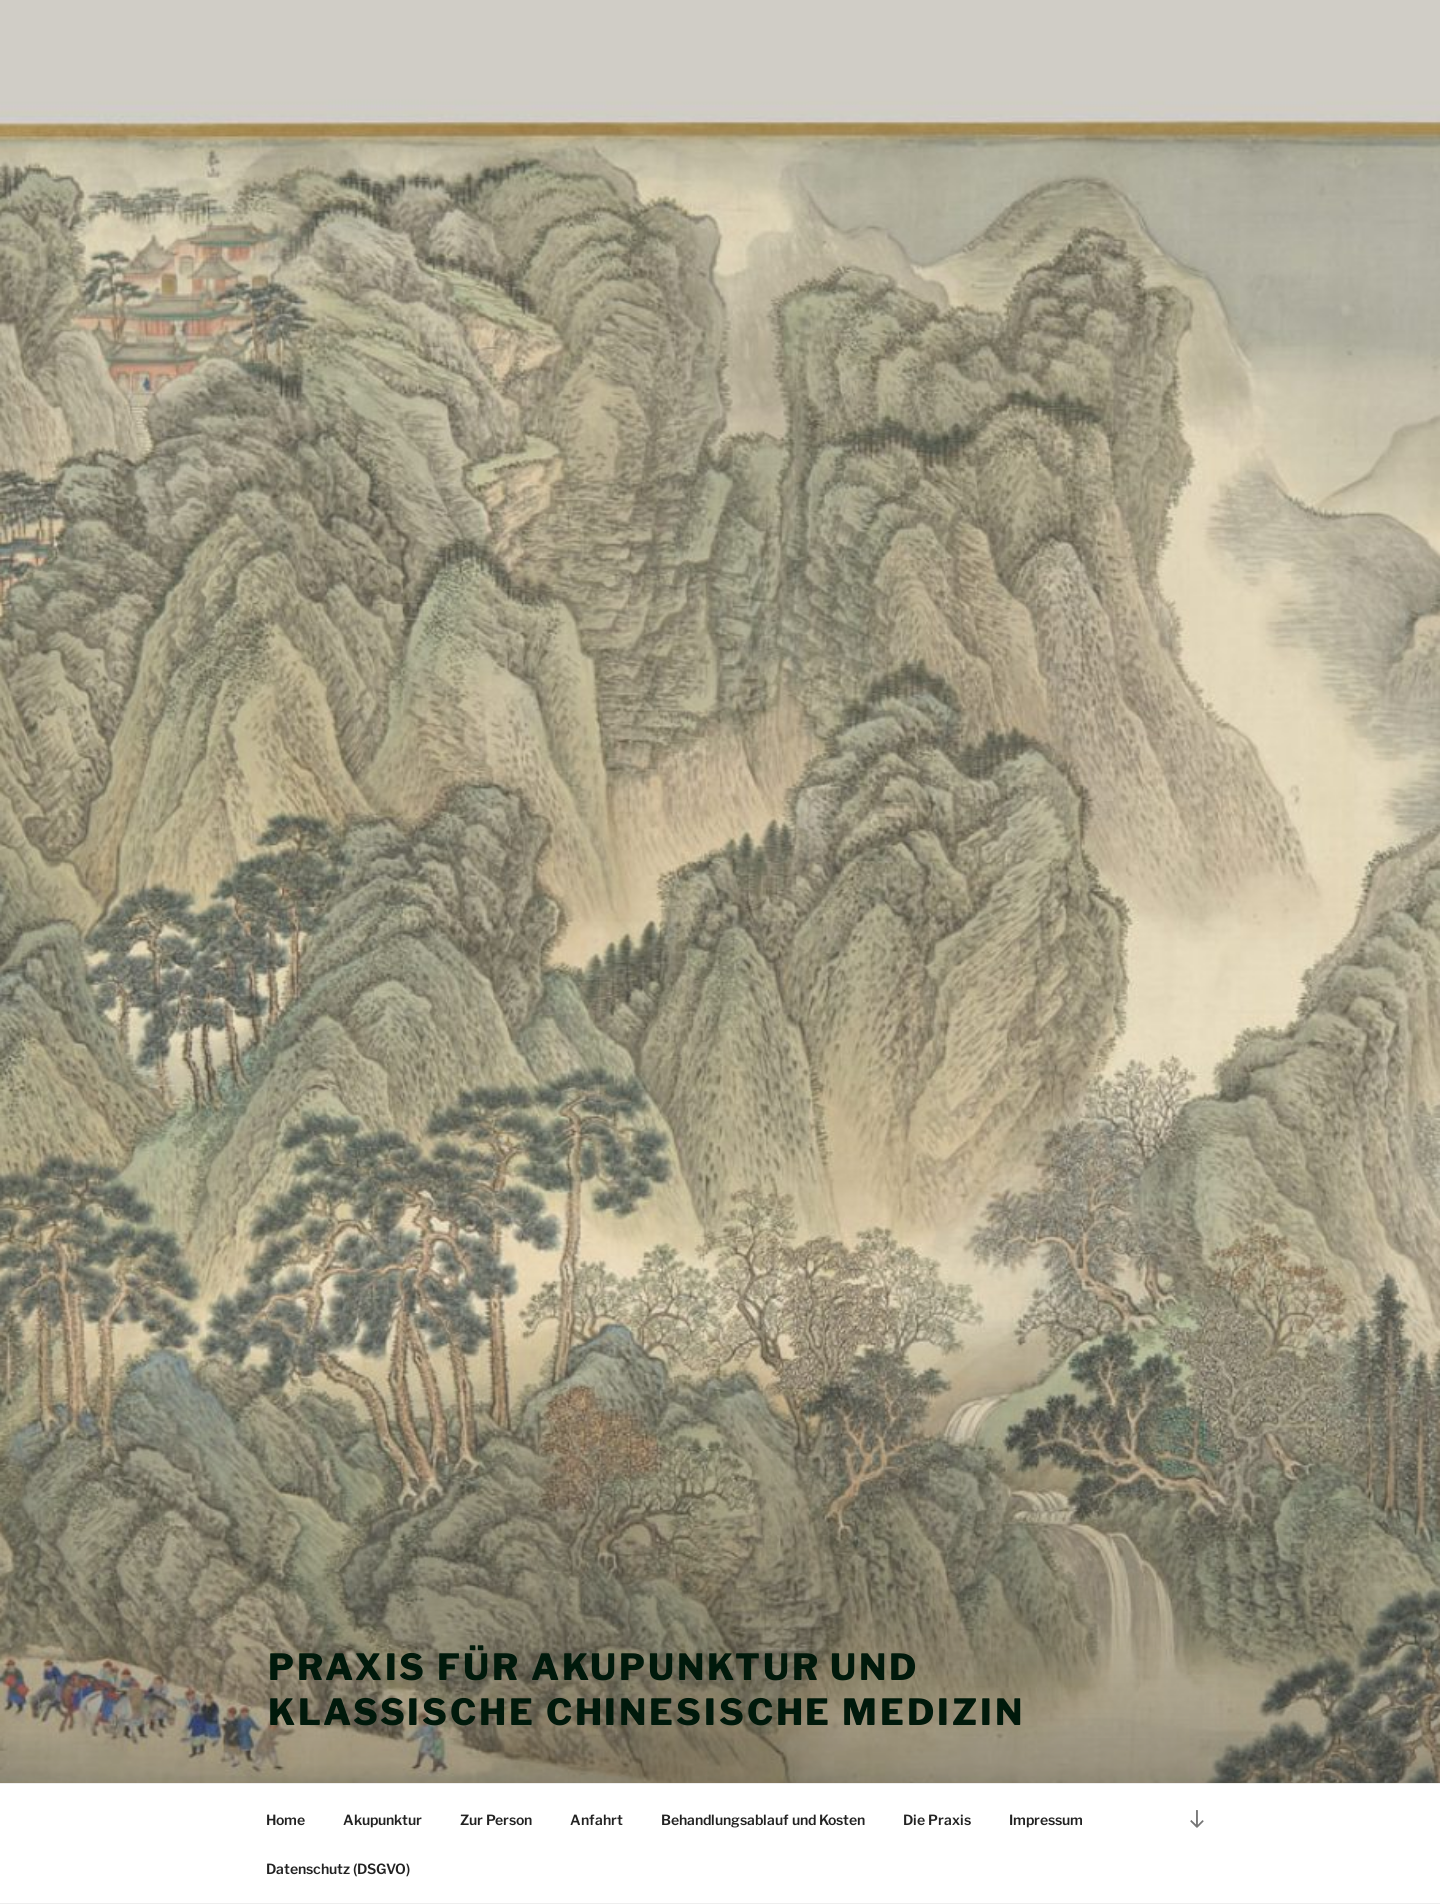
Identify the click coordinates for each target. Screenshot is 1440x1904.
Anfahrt (596, 1819)
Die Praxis (937, 1819)
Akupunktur (382, 1819)
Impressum (1046, 1819)
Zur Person (496, 1819)
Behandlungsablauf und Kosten (763, 1819)
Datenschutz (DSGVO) (338, 1868)
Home (285, 1819)
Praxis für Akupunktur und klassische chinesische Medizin (646, 1689)
